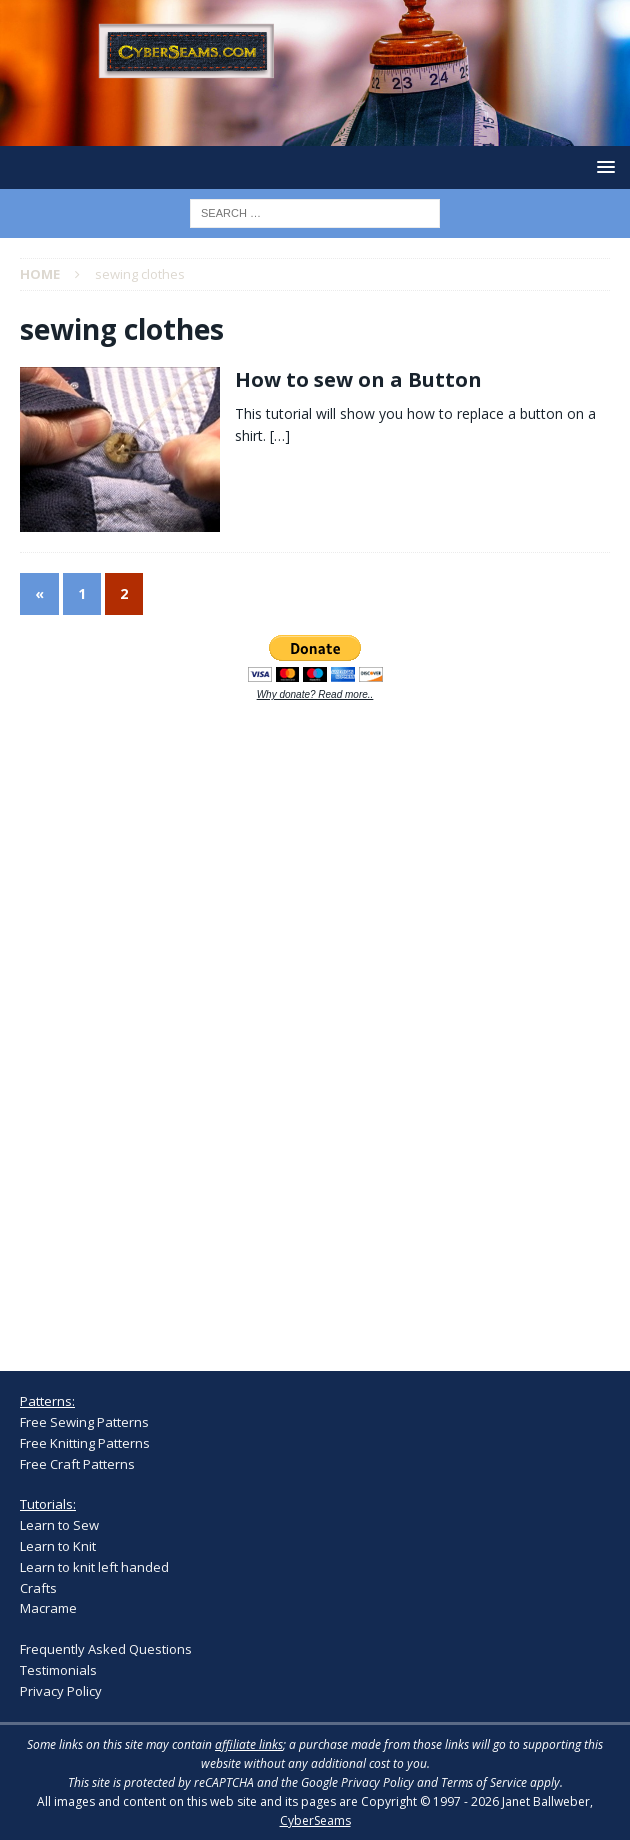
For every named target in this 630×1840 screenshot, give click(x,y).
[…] (280, 435)
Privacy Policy (61, 1691)
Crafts (38, 1588)
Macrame (48, 1608)
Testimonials (58, 1670)
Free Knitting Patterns (85, 1443)
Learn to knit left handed (94, 1567)
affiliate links (249, 1744)
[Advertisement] (170, 1025)
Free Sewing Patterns (84, 1422)
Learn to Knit (58, 1546)
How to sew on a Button (358, 379)
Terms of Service (484, 1782)
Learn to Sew (59, 1525)
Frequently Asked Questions (106, 1649)
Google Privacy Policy (357, 1782)
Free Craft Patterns (77, 1464)
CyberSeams (315, 1820)
